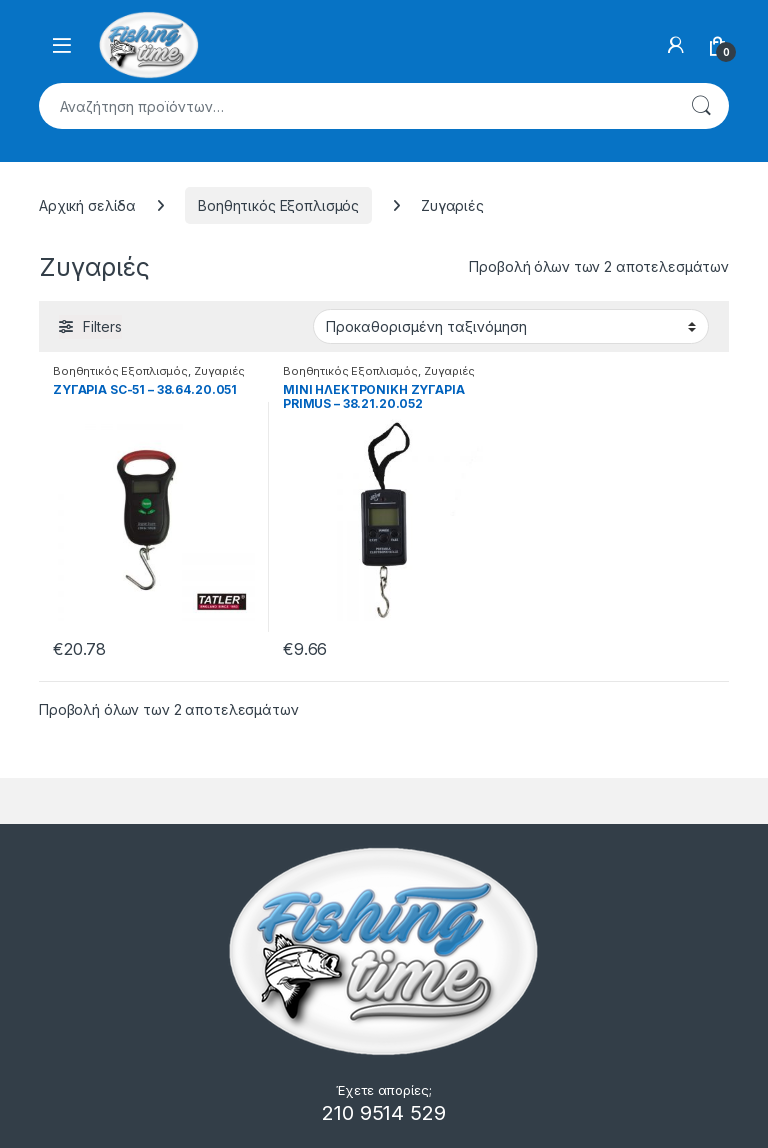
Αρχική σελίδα (87, 205)
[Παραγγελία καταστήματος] (511, 326)
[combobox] (356, 106)
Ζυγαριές (219, 371)
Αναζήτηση (701, 106)
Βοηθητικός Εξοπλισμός (278, 205)
